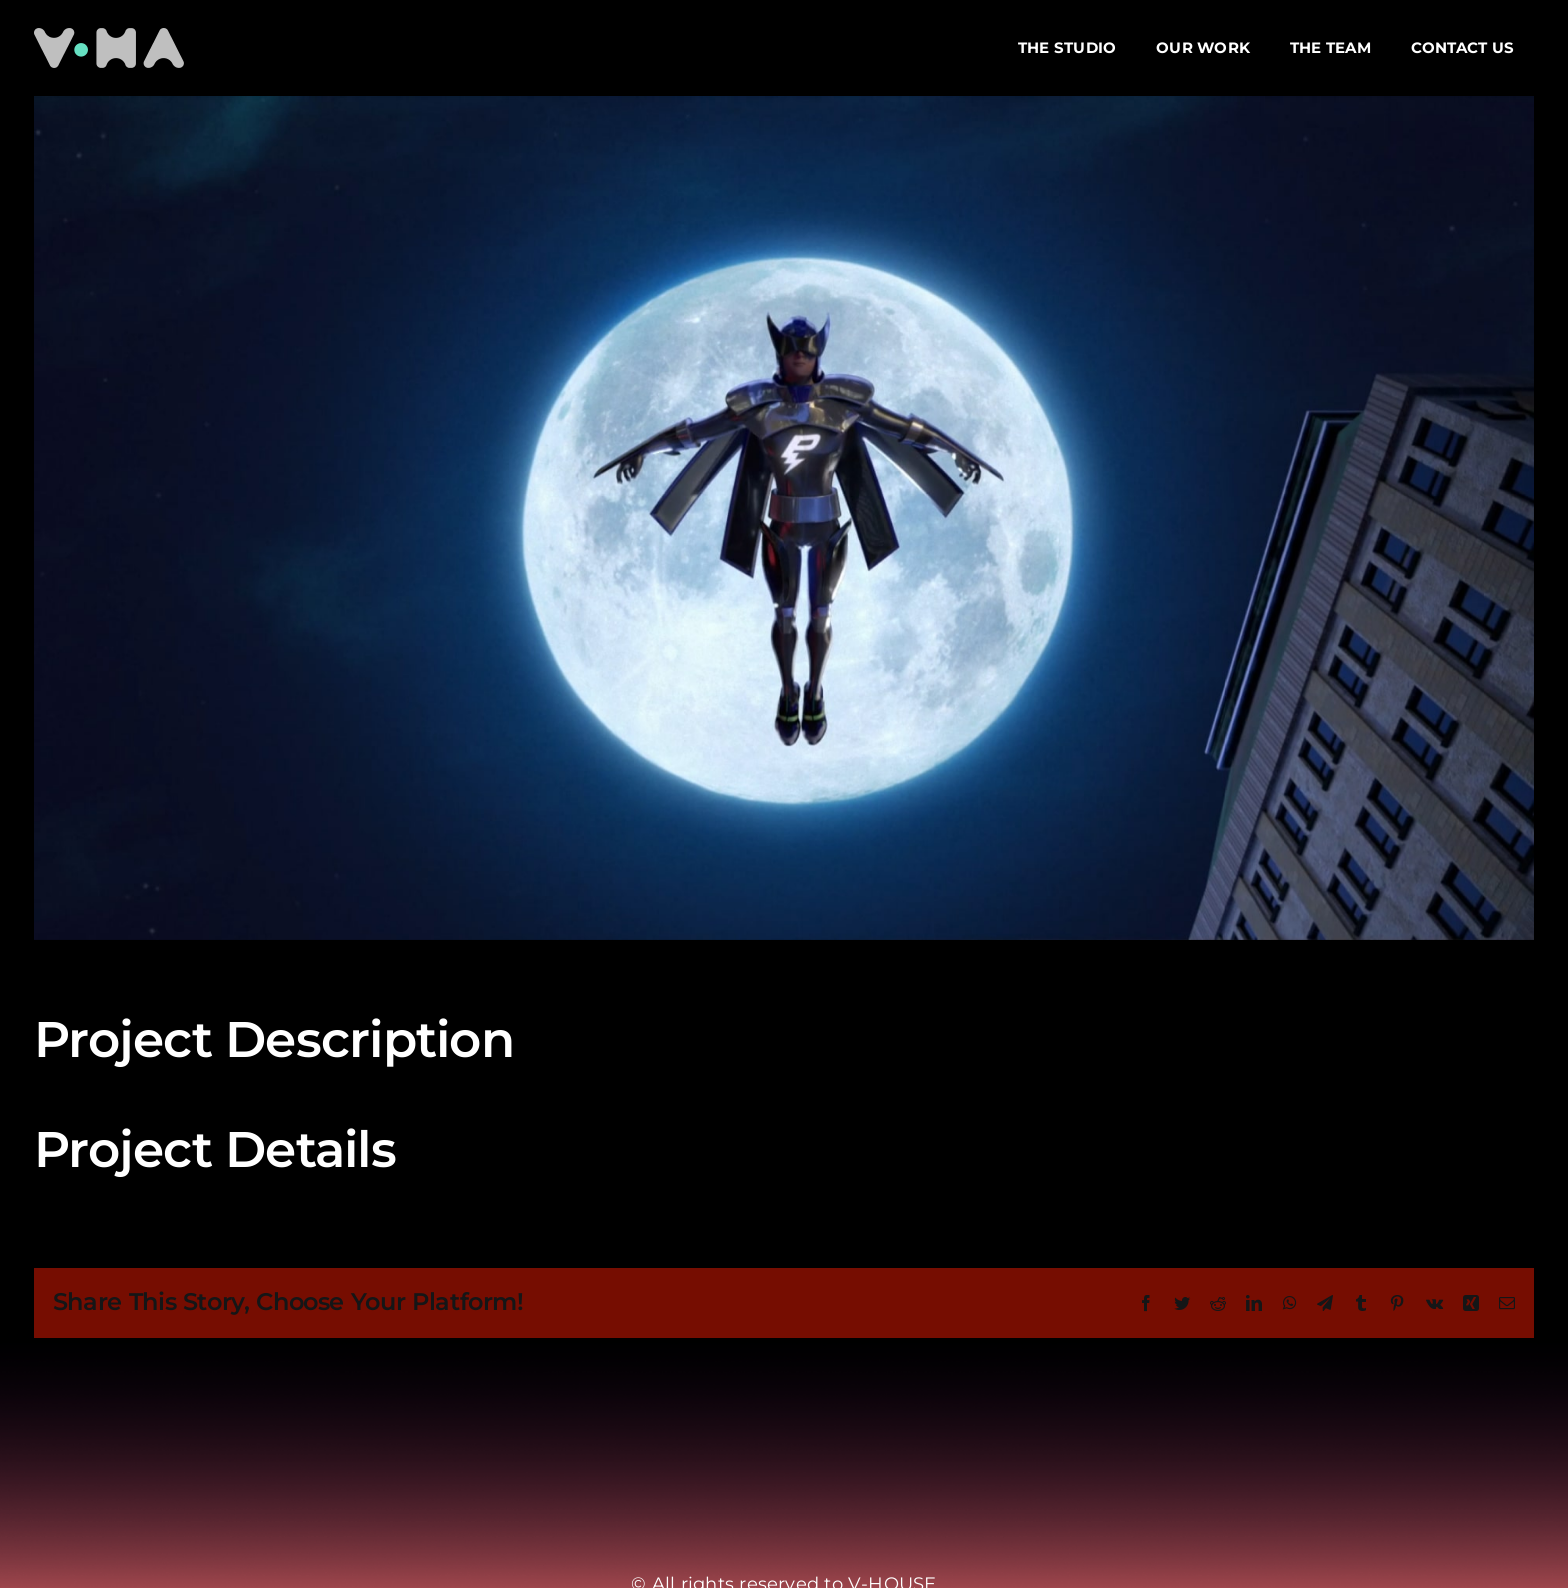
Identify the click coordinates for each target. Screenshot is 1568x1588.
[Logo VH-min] (109, 35)
